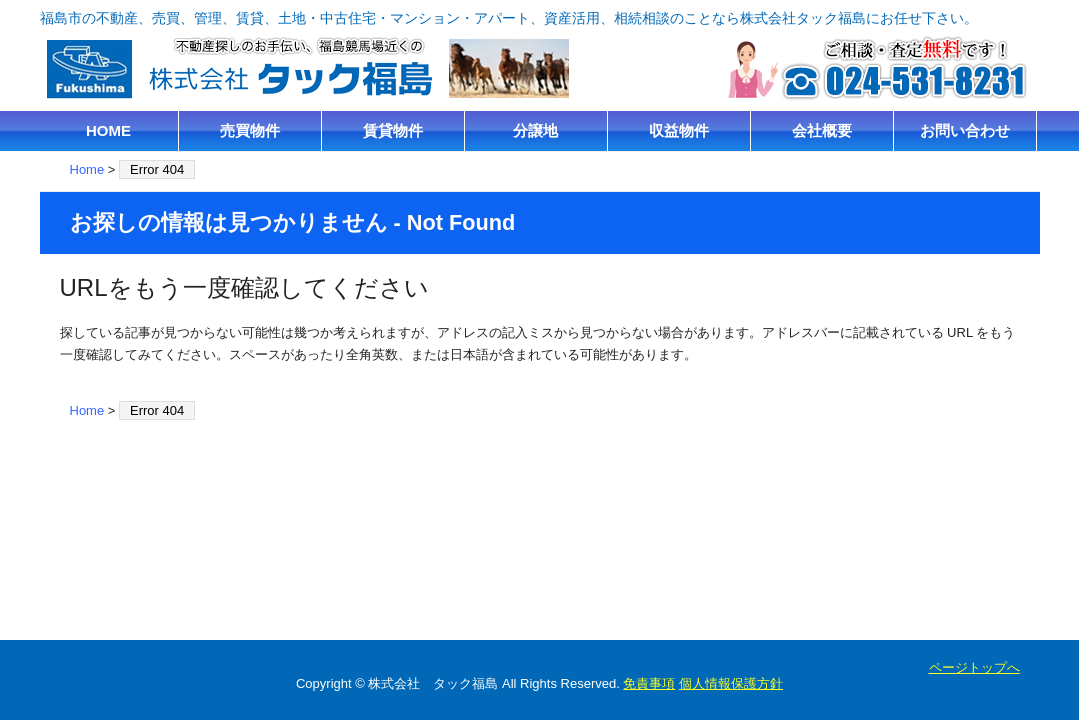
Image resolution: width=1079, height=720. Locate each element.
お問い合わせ (965, 130)
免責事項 (649, 683)
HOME (108, 130)
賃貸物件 (393, 130)
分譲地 (535, 130)
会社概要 (822, 130)
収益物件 (679, 130)
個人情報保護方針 (731, 683)
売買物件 (250, 130)
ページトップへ (974, 667)
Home (87, 169)
